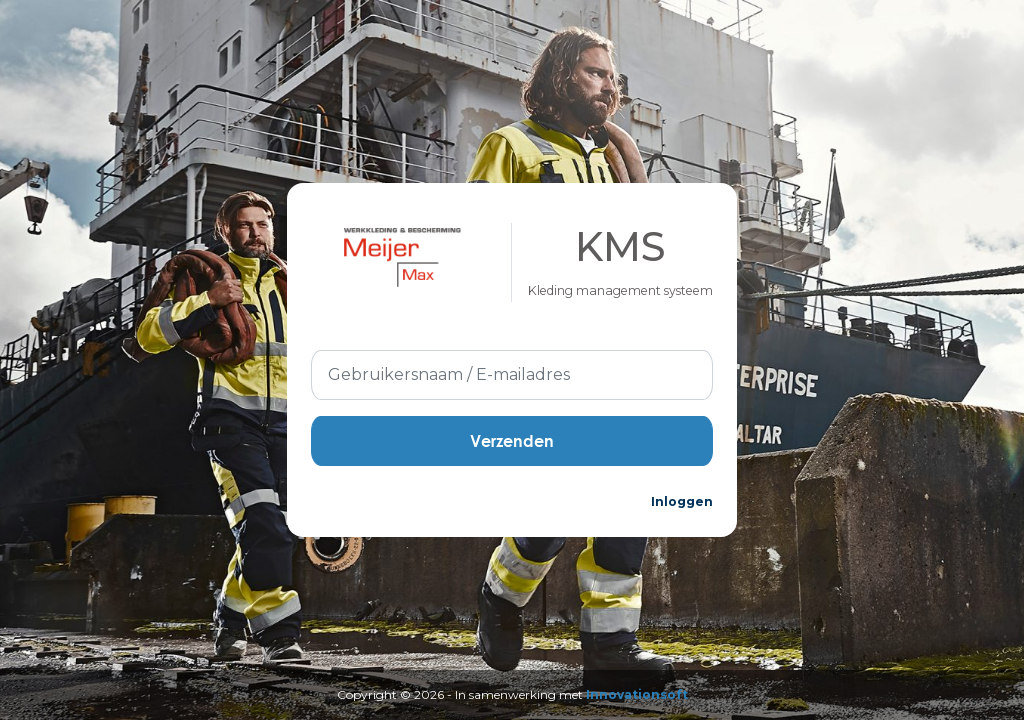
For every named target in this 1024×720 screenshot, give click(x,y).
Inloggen (682, 501)
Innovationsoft (637, 694)
